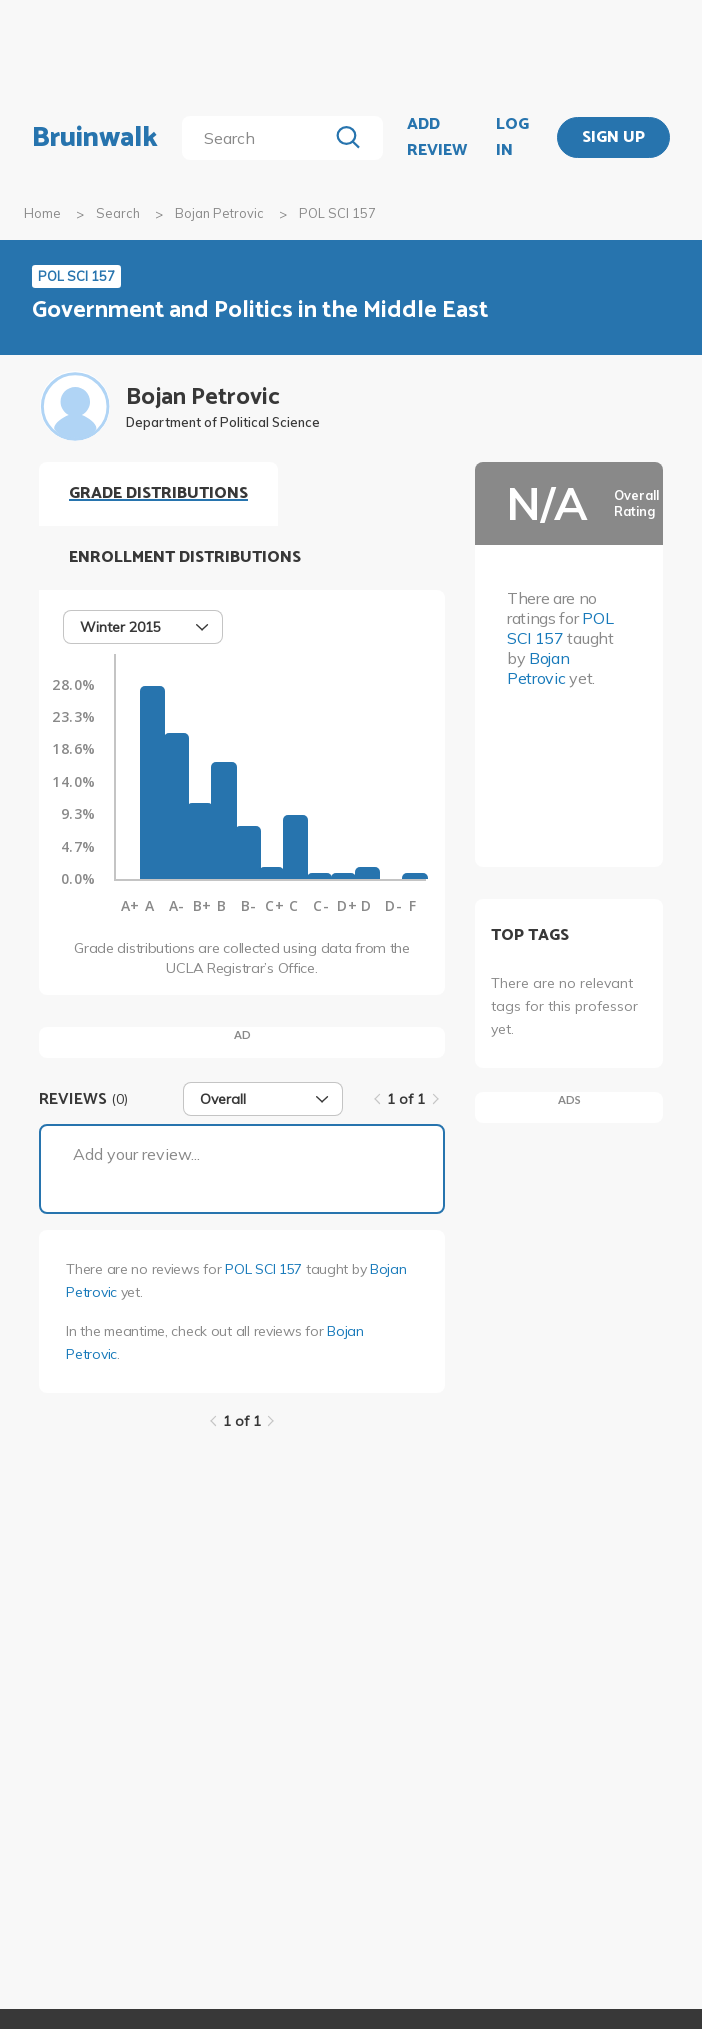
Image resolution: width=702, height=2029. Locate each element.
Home (42, 213)
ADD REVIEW (437, 137)
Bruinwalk (95, 138)
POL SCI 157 (263, 1269)
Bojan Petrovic (219, 213)
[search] (258, 138)
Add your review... (136, 1154)
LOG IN (512, 137)
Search (118, 213)
